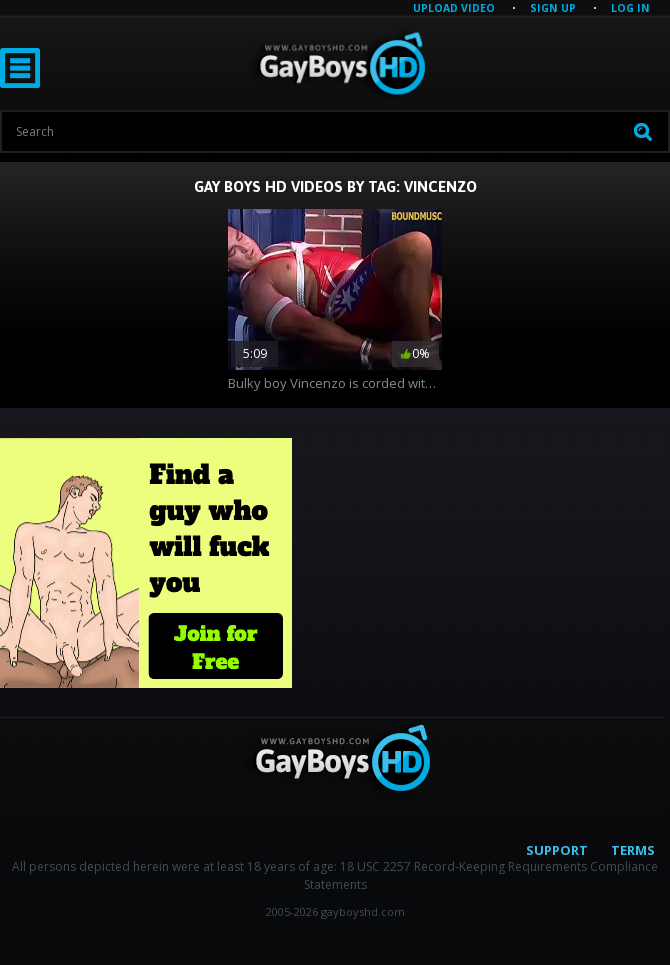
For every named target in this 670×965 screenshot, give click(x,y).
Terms (633, 850)
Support (557, 850)
